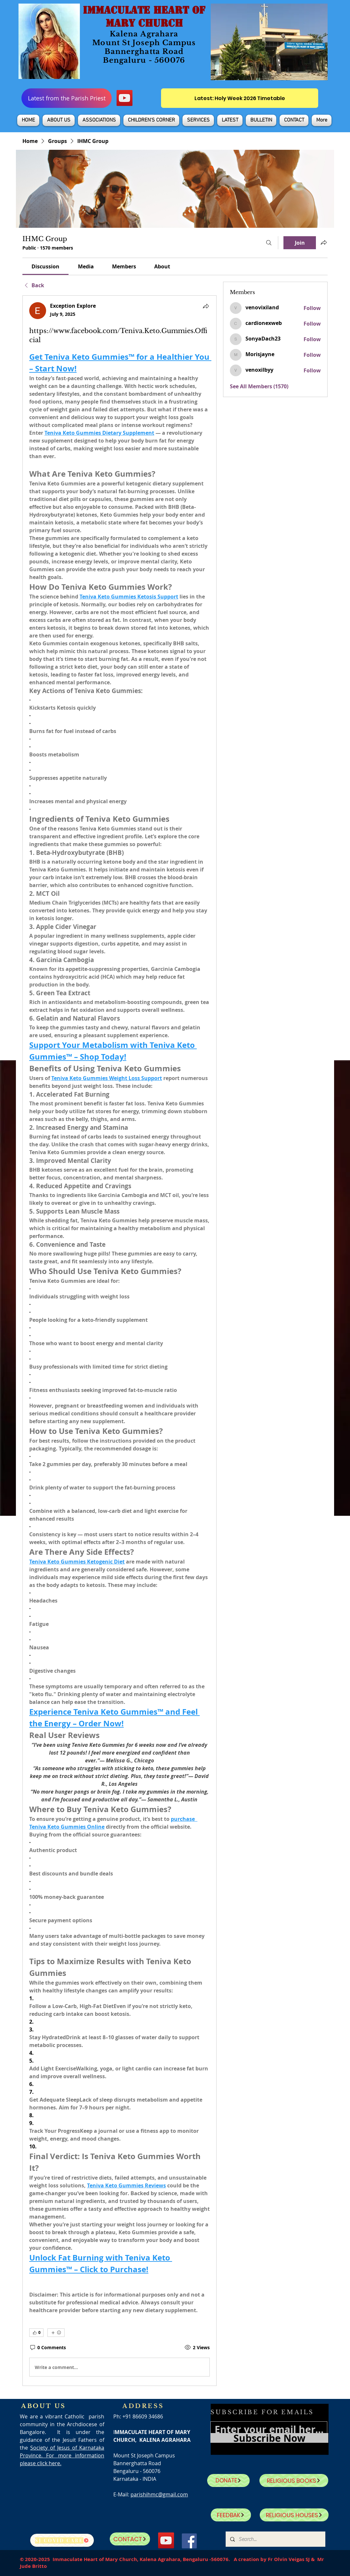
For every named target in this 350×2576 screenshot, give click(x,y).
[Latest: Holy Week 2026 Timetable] (239, 98)
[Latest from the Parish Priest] (66, 98)
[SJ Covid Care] (62, 2540)
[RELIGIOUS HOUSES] (294, 2514)
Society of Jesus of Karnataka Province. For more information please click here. (62, 2455)
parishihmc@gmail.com (159, 2494)
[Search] (269, 242)
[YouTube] (124, 98)
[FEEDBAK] (231, 2514)
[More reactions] (56, 2332)
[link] (45, 266)
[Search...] (275, 2539)
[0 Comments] (47, 2347)
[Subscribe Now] (269, 2438)
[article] (119, 1340)
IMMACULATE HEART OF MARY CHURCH (144, 17)
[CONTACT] (130, 2538)
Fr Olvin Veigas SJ (289, 2559)
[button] (58, 120)
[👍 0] (36, 2332)
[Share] (206, 306)
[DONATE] (228, 2480)
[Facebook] (189, 2540)
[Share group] (324, 242)
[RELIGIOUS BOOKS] (293, 2480)
